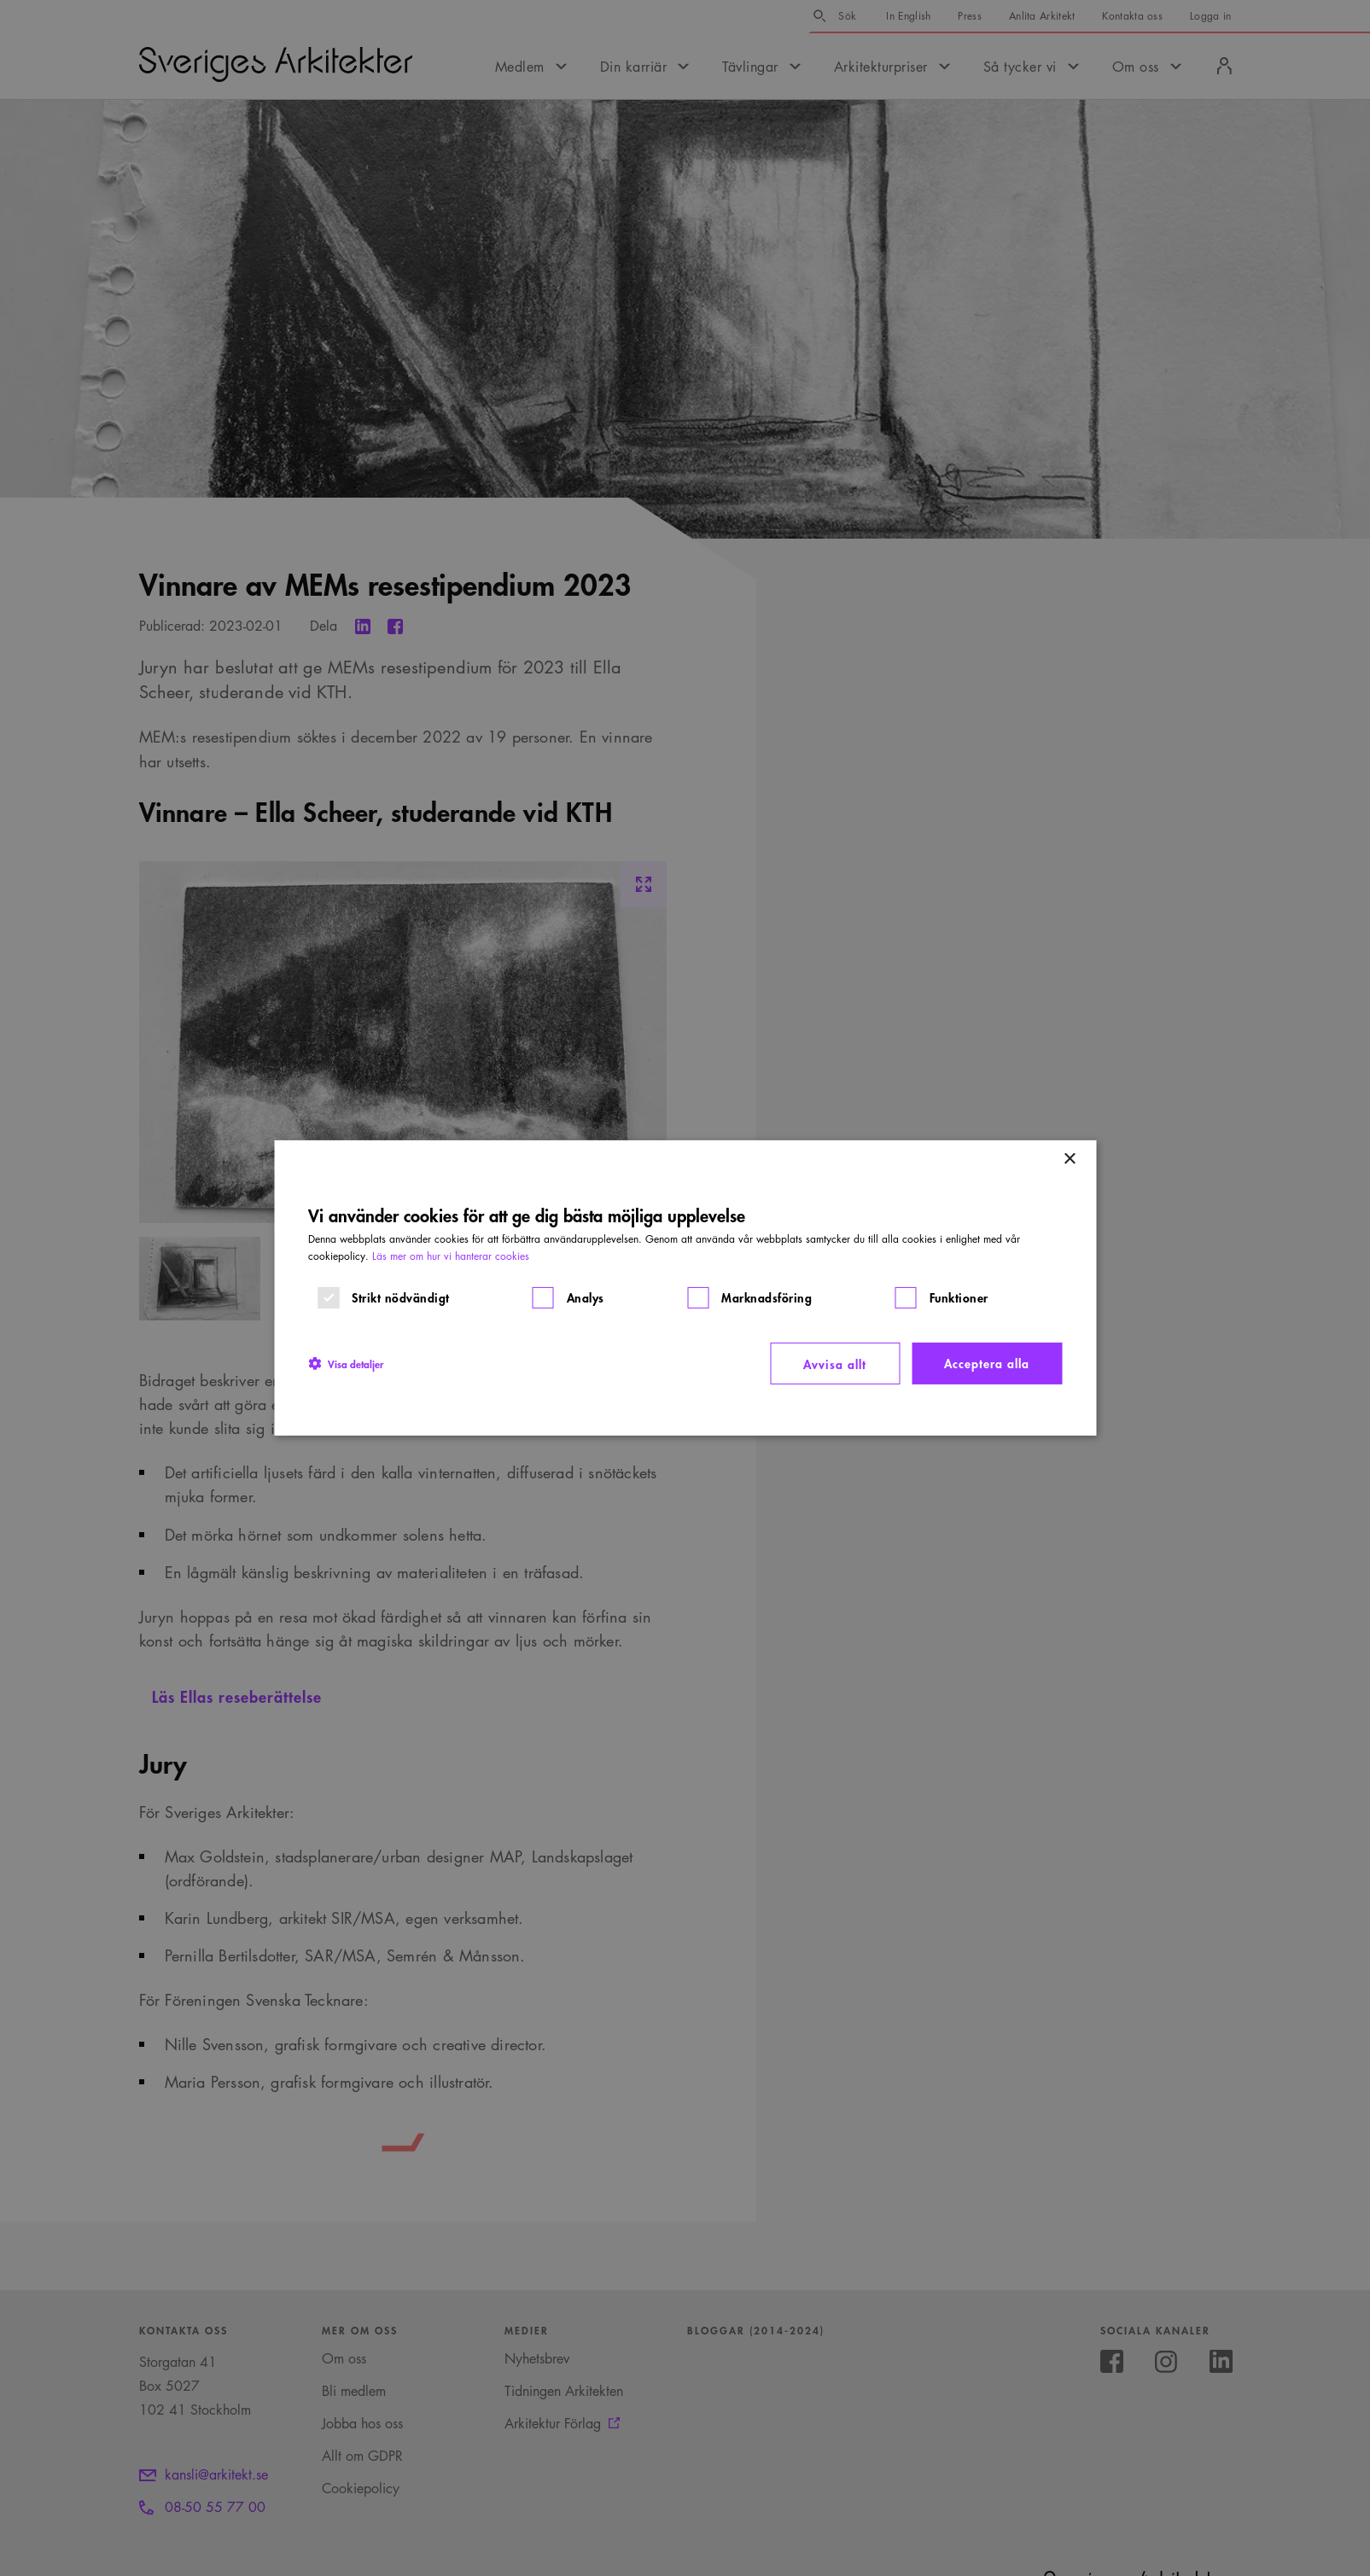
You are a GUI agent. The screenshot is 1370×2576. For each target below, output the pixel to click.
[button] (345, 1363)
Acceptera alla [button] (986, 1363)
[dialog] (685, 1288)
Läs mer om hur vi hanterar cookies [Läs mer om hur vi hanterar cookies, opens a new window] (450, 1256)
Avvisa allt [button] (834, 1363)
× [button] (1069, 1159)
